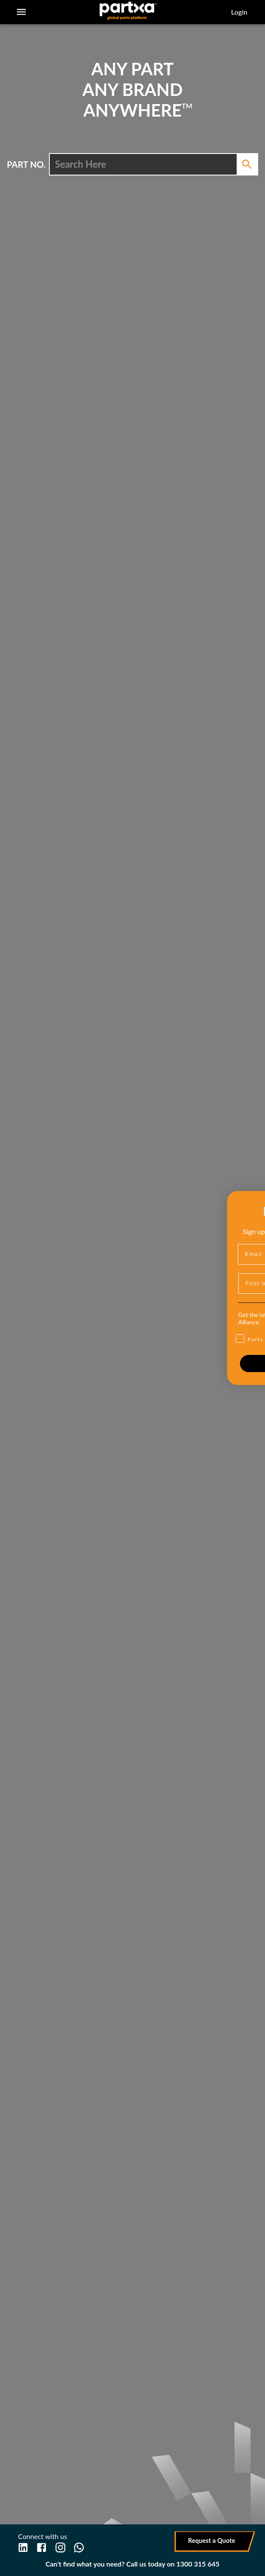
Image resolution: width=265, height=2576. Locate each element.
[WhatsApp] (79, 2547)
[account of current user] (21, 12)
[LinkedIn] (23, 2547)
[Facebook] (41, 2547)
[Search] (247, 164)
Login (239, 12)
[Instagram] (60, 2547)
